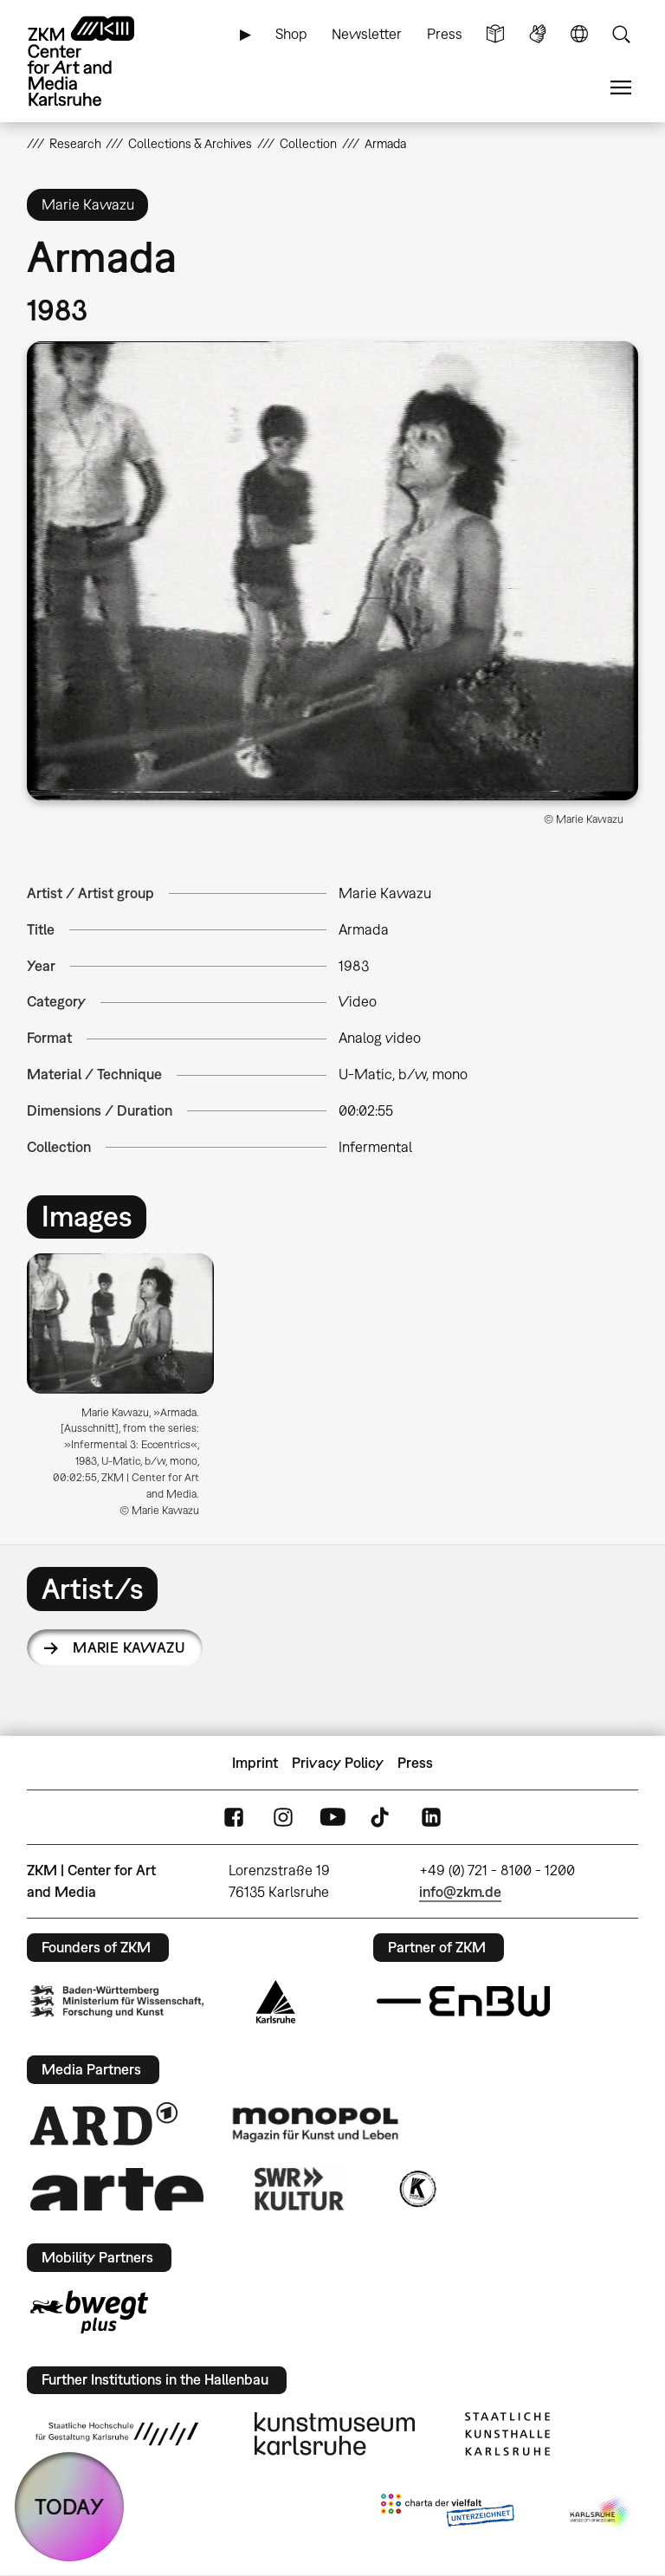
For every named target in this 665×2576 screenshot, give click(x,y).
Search (621, 34)
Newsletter (367, 33)
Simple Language (495, 34)
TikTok (382, 1817)
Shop (291, 33)
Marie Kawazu (128, 1647)
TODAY (69, 2506)
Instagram (283, 1817)
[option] (128, 1392)
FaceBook (233, 1817)
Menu (621, 87)
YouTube (332, 1817)
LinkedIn (431, 1817)
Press (444, 33)
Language (579, 34)
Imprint (255, 1762)
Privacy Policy (338, 1762)
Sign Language (537, 34)
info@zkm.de (460, 1891)
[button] (333, 570)
